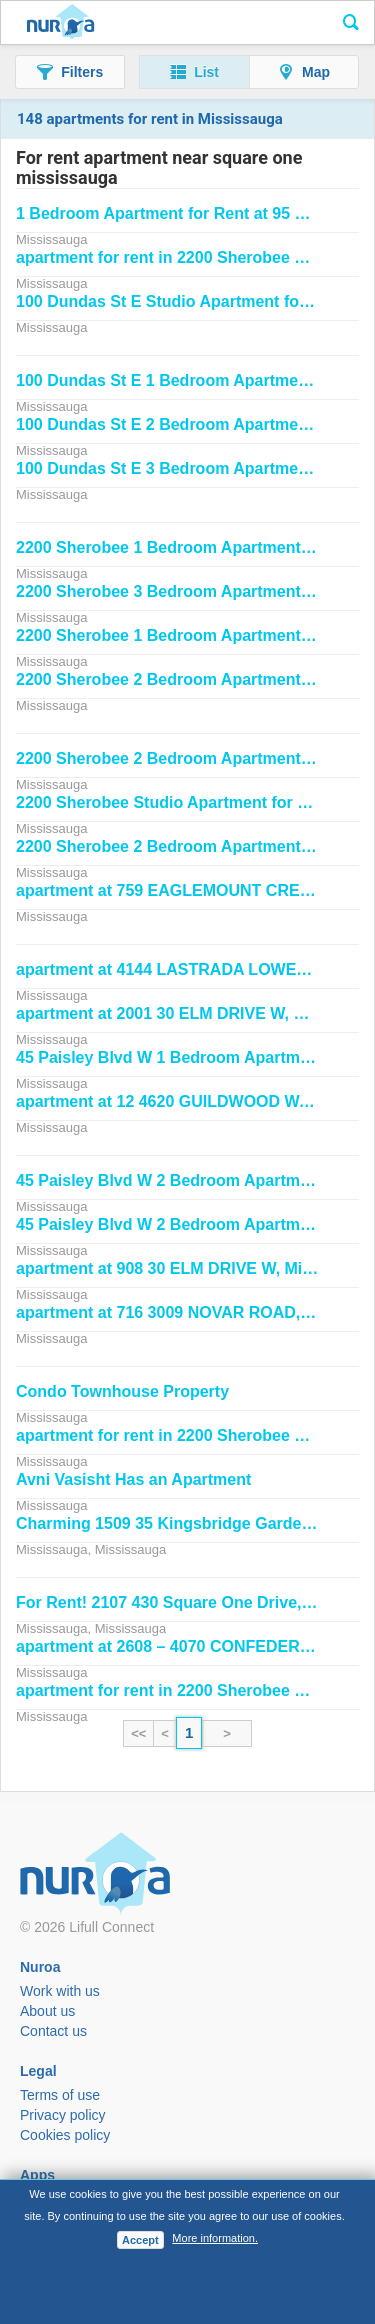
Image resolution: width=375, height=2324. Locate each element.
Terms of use (60, 2095)
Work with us (60, 1991)
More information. (215, 2238)
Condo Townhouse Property (122, 1391)
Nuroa (60, 23)
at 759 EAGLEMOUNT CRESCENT (185, 890)
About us (47, 2011)
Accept (140, 2240)
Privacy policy (63, 2115)
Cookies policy (65, 2135)
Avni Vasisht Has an (133, 1479)
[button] (70, 72)
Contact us (53, 2031)
